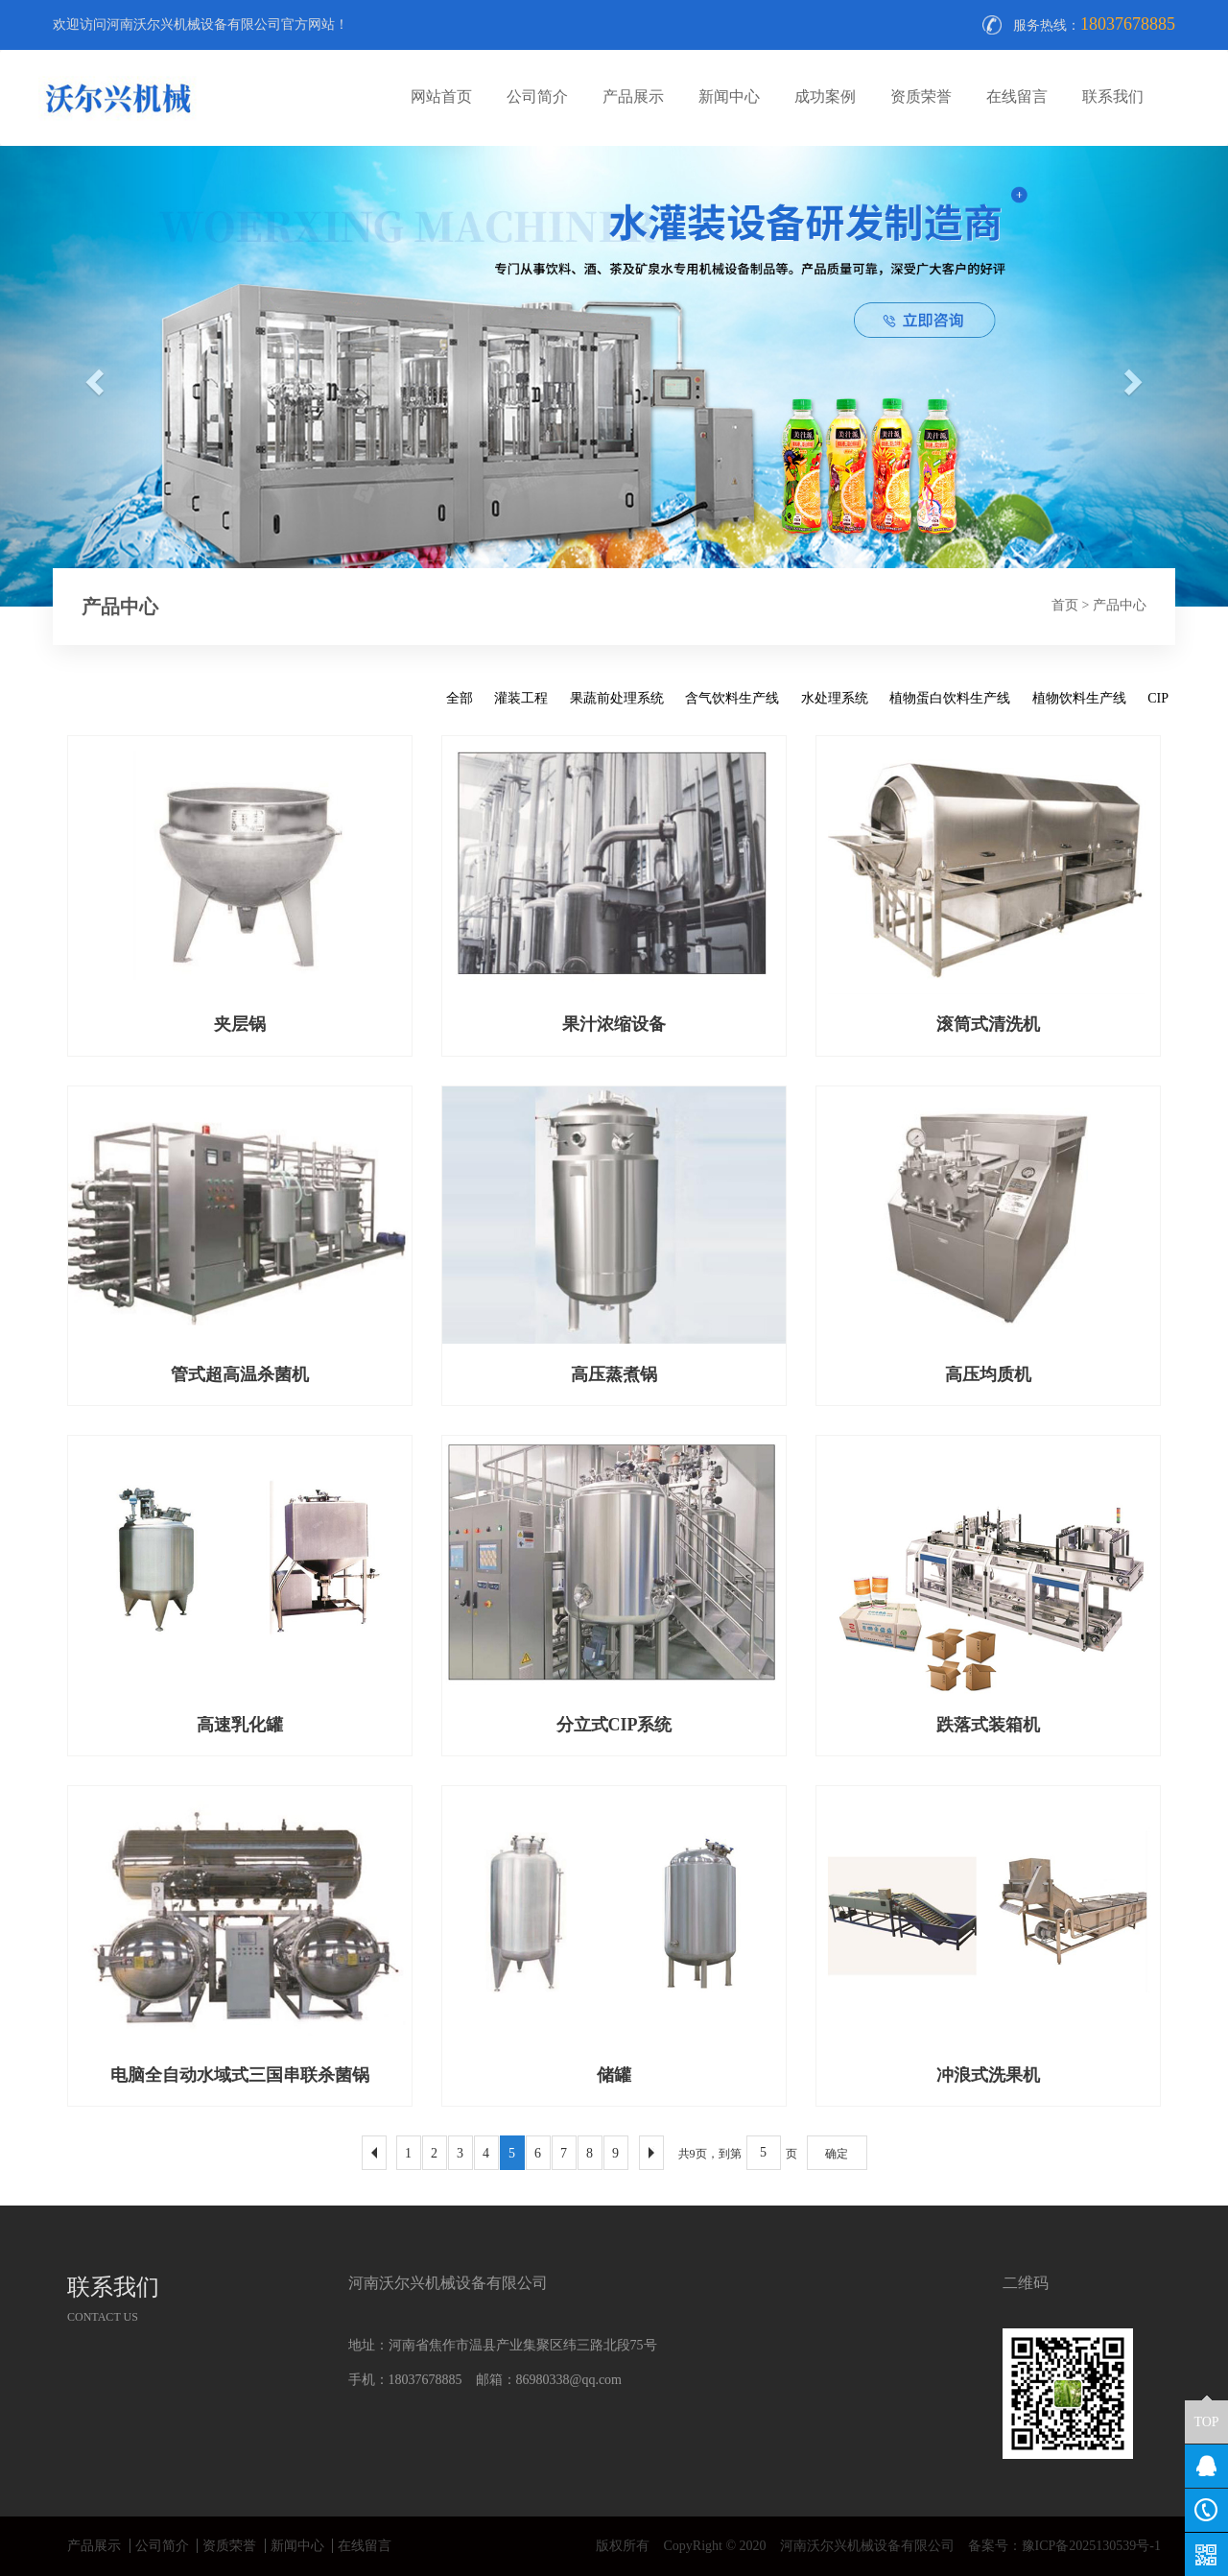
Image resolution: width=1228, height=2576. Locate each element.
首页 (1064, 605)
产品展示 (633, 96)
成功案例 (825, 96)
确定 (836, 2153)
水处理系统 (834, 698)
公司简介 (537, 96)
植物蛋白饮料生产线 (949, 698)
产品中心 (1119, 605)
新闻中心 (729, 96)
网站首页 (441, 96)
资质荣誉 (921, 96)
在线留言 (1017, 96)
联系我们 (1113, 96)
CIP (1158, 698)
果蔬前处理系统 (617, 698)
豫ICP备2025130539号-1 (1091, 2546)
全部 (459, 698)
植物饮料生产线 (1079, 698)
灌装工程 (521, 698)
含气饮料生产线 (732, 698)
